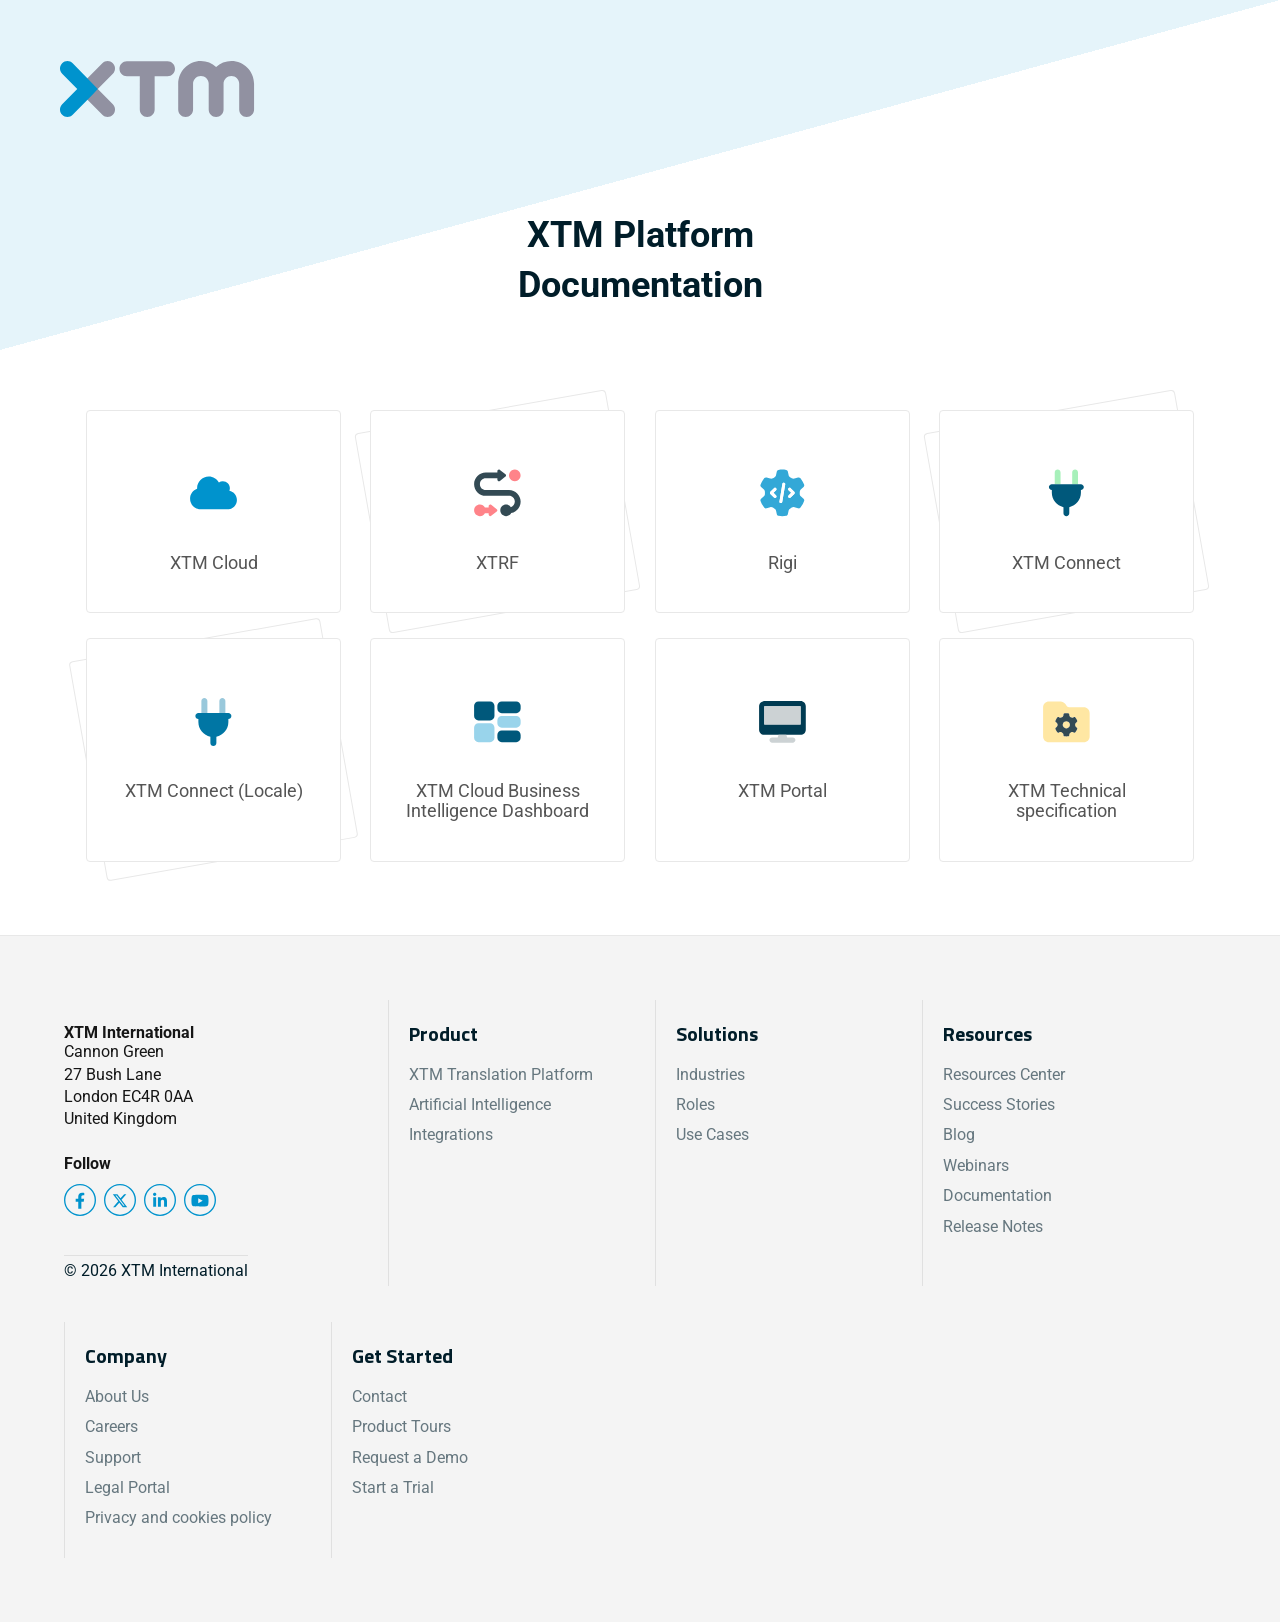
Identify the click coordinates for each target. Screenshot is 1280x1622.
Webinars (976, 1165)
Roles (695, 1104)
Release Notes (993, 1226)
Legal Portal (127, 1487)
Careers (111, 1426)
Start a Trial (393, 1487)
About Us (117, 1396)
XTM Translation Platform (501, 1074)
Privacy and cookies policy (178, 1517)
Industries (710, 1074)
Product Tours (401, 1426)
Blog (959, 1134)
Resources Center (1004, 1074)
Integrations (451, 1134)
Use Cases (712, 1134)
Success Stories (999, 1104)
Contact (379, 1396)
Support (113, 1457)
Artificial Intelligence (480, 1104)
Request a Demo (410, 1457)
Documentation (997, 1195)
